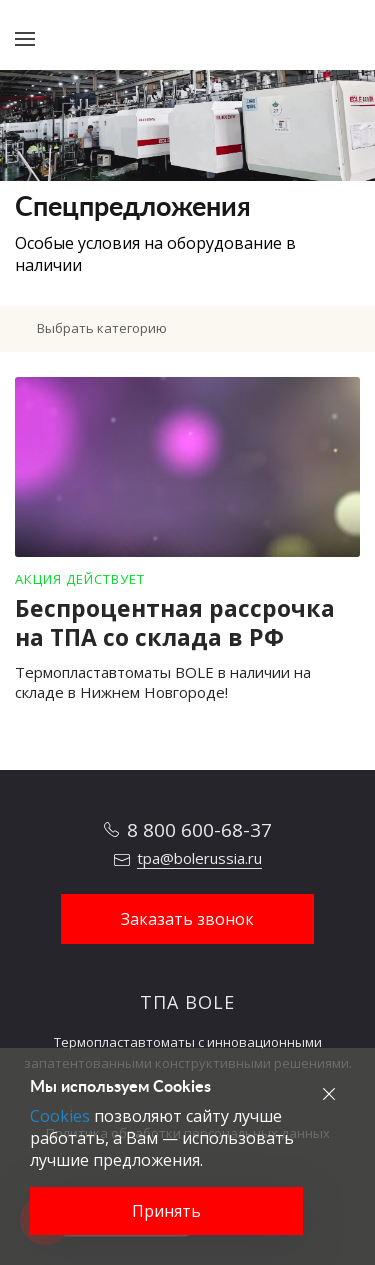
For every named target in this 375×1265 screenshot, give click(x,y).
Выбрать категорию (102, 328)
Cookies (60, 1116)
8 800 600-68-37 (199, 830)
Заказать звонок (187, 919)
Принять (166, 1211)
